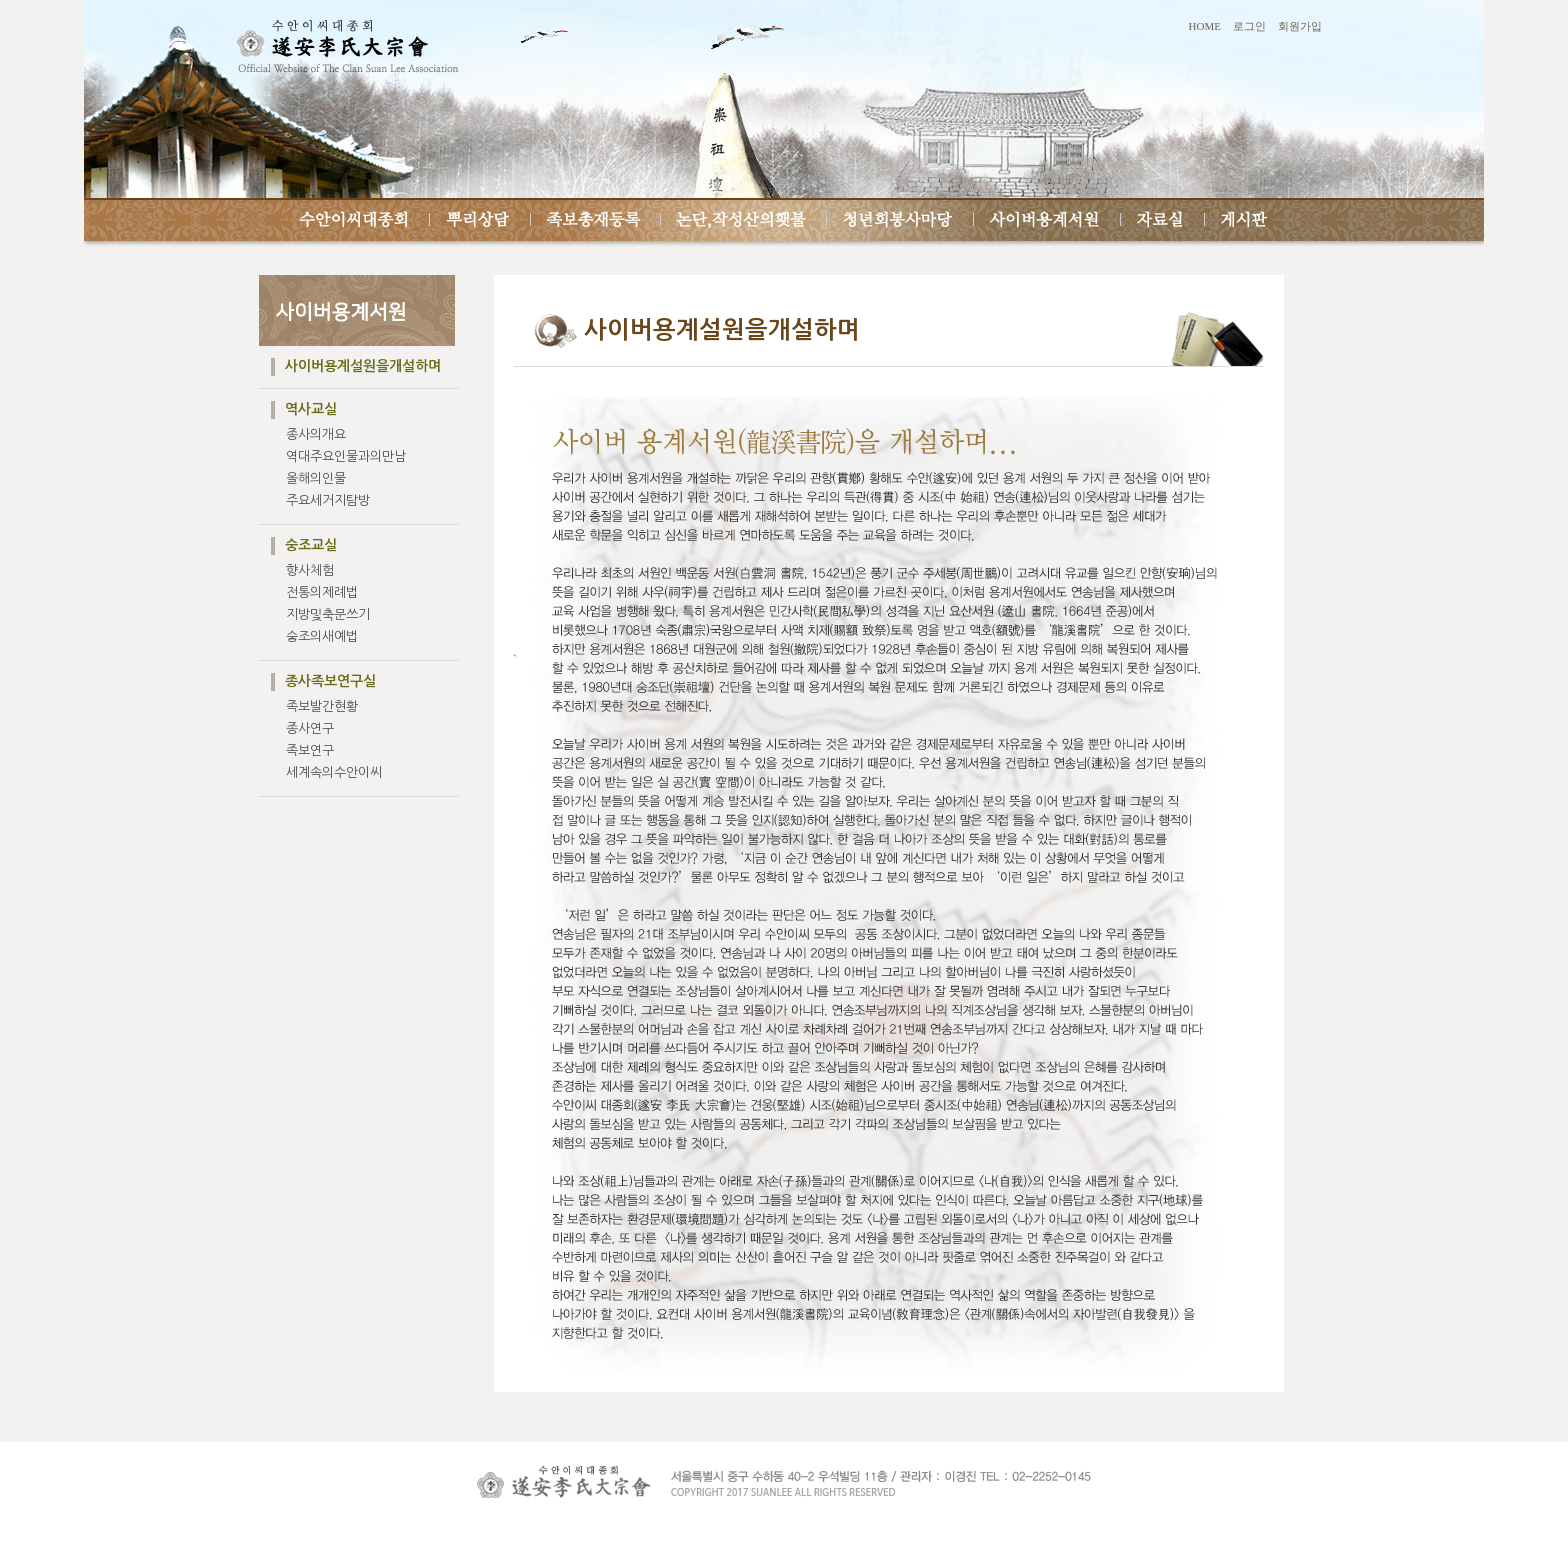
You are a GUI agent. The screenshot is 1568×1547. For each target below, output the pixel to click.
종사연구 (310, 728)
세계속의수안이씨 (334, 772)
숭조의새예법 (322, 636)
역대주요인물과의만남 (346, 456)
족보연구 (310, 750)
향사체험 (310, 570)
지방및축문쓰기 (328, 614)
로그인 (1249, 26)
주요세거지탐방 (328, 500)
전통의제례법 (322, 592)
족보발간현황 (322, 706)
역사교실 (311, 409)
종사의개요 (316, 434)
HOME (1205, 26)
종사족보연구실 (330, 681)
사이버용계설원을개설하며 (363, 366)
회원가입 (1300, 26)
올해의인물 (316, 478)
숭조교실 (311, 545)
